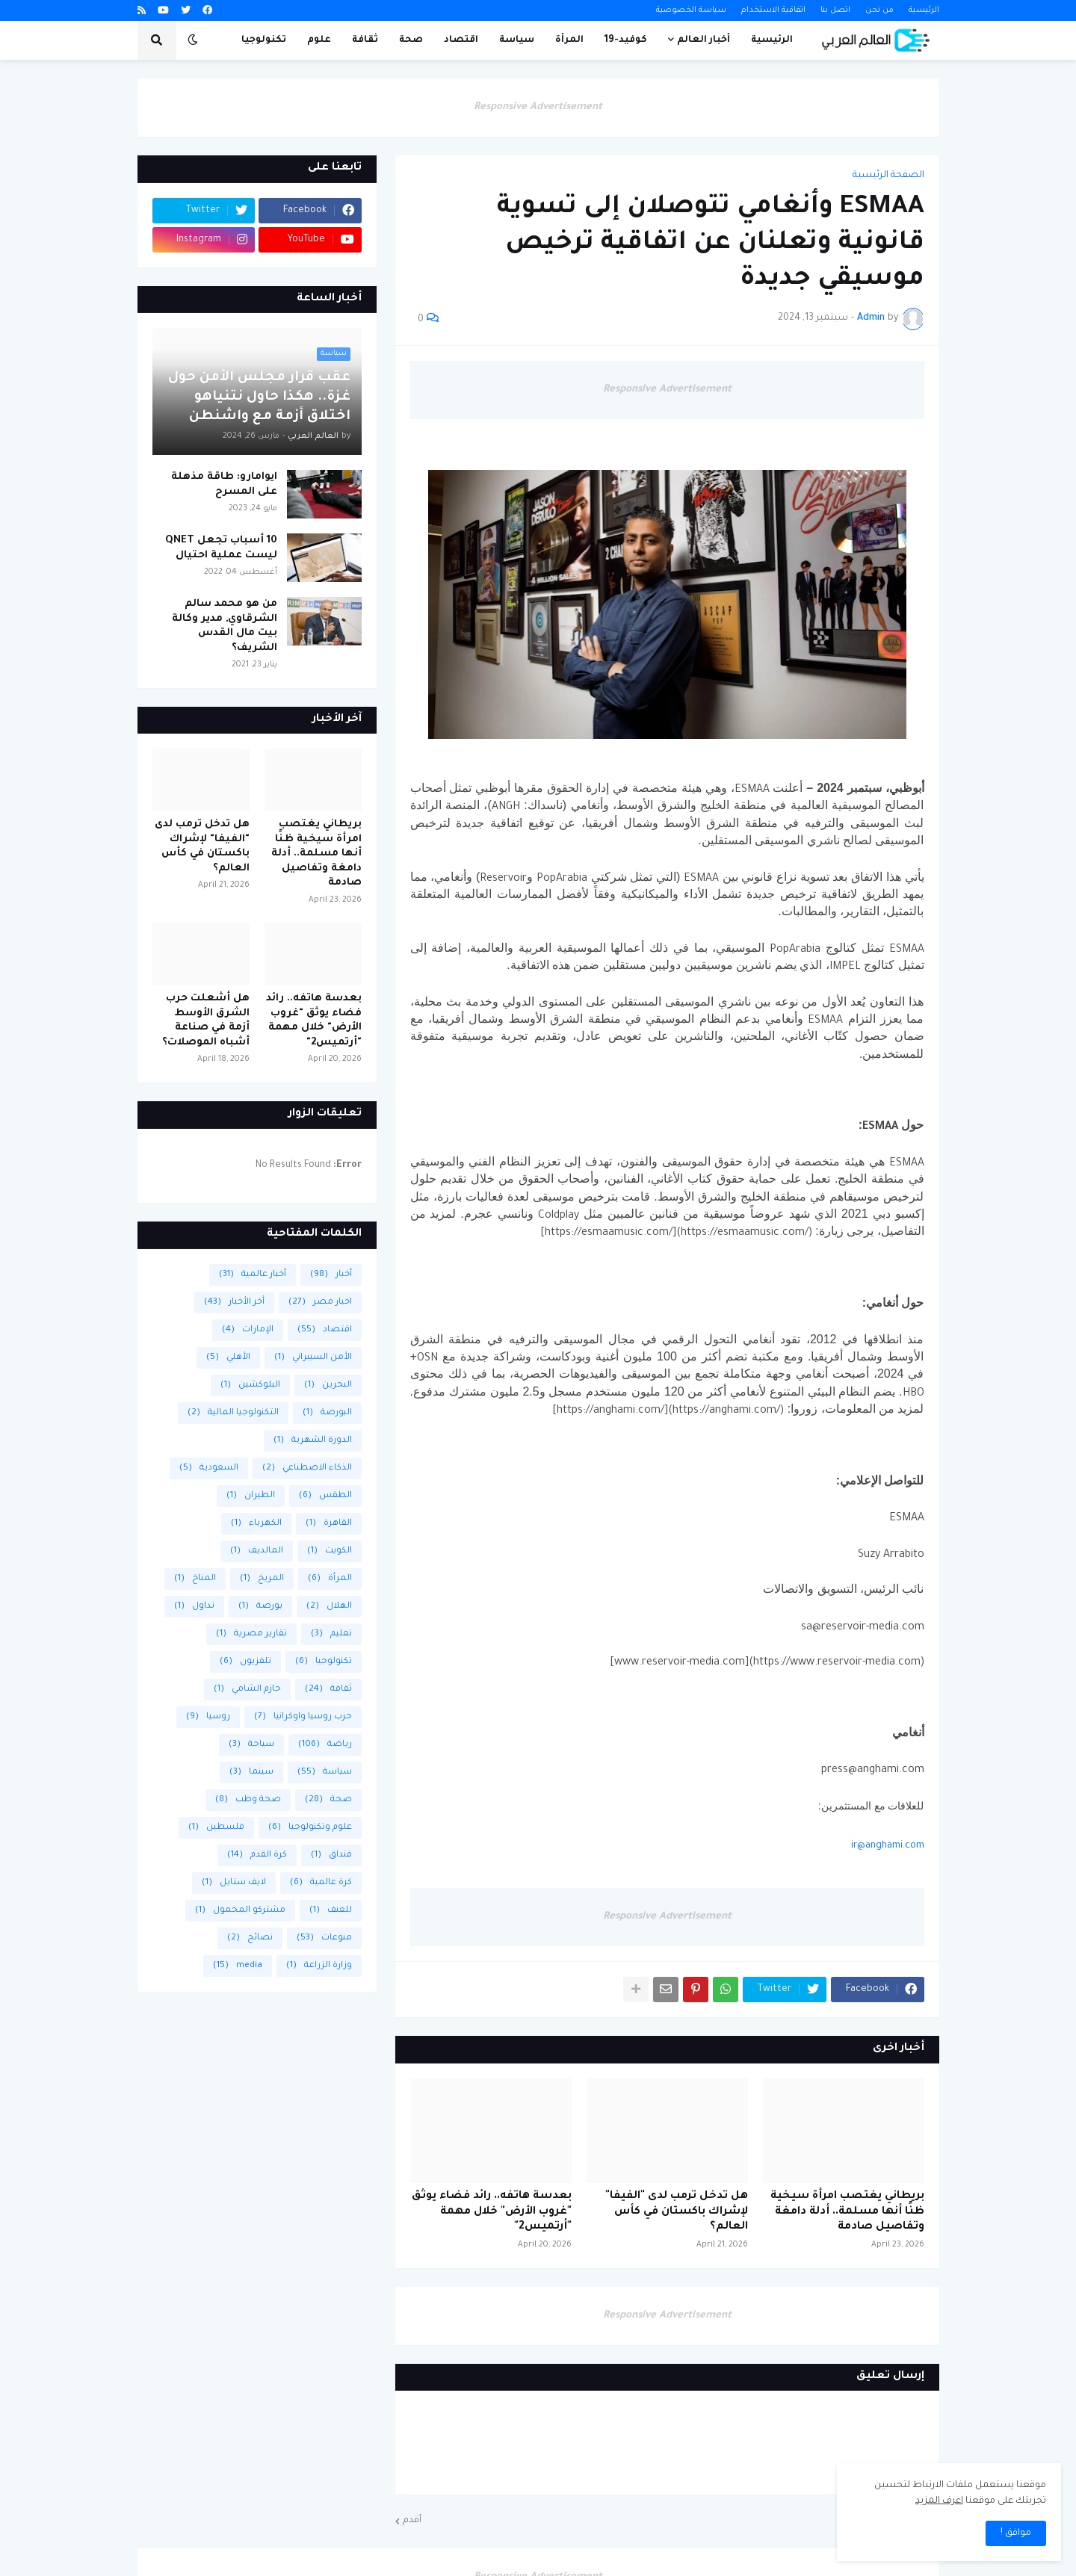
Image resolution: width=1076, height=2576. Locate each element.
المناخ (195, 1579)
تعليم (331, 1634)
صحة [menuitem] (411, 40)
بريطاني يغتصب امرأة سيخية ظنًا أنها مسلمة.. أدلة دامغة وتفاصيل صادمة (847, 2212)
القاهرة (329, 1524)
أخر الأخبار (234, 1302)
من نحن (879, 10)
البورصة (327, 1413)
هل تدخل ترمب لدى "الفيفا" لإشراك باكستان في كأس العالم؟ (676, 2212)
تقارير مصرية (251, 1634)
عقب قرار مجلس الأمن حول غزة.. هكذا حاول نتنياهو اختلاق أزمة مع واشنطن (259, 397)
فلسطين (216, 1828)
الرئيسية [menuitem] (772, 40)
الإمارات (247, 1330)
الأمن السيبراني (313, 1358)
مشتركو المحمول (240, 1911)
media (237, 1966)
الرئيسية (924, 10)
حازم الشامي (247, 1689)
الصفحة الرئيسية (888, 175)
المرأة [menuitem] (569, 40)
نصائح (250, 1938)
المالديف (256, 1551)
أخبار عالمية (252, 1275)
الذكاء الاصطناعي (307, 1468)
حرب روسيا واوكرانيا (303, 1717)
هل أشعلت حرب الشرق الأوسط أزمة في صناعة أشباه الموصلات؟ (206, 1020)
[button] (192, 40)
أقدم (412, 2520)
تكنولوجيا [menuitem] (263, 40)
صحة (328, 1800)
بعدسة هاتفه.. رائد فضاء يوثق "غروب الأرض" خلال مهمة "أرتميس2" (492, 2212)
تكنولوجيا (323, 1662)
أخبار (331, 1275)
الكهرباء (256, 1524)
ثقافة (328, 1689)
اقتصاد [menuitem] (461, 40)
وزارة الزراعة (319, 1966)
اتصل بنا (835, 10)
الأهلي (228, 1358)
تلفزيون (245, 1662)
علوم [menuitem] (319, 40)
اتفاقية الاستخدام (773, 10)
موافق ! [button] (1016, 2533)
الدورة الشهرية (312, 1441)
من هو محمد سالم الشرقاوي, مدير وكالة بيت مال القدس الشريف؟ (224, 626)
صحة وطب (248, 1800)
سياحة (251, 1745)
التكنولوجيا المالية (233, 1413)
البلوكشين (250, 1385)
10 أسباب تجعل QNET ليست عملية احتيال (221, 548)
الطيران (250, 1496)
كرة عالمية (321, 1883)
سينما (251, 1772)
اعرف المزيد (939, 2501)
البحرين (328, 1385)
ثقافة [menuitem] (365, 40)
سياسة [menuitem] (516, 40)
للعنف (330, 1911)
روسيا (208, 1717)
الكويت (329, 1551)
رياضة (325, 1745)
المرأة (330, 1579)
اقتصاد (324, 1330)
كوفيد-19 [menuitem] (626, 40)
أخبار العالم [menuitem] (703, 40)
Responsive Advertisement (538, 107)
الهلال (329, 1606)
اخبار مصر (320, 1302)
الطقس (325, 1496)
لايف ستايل (234, 1883)
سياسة (324, 1772)
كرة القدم (257, 1855)
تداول (194, 1606)
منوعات (324, 1938)
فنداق (331, 1855)
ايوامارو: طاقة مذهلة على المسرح (224, 484)
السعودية (208, 1468)
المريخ (262, 1579)
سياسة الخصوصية (691, 10)
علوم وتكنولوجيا (310, 1828)
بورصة (260, 1606)
